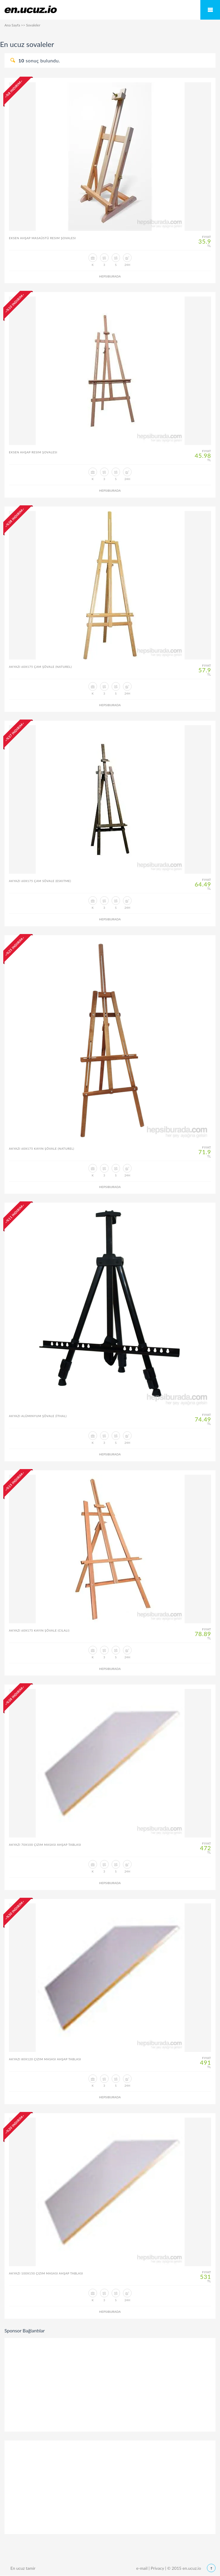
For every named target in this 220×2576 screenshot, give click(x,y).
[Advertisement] (110, 2384)
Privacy (157, 2568)
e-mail (142, 2568)
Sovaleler (33, 25)
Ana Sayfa (12, 25)
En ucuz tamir (22, 2568)
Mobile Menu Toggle (210, 10)
